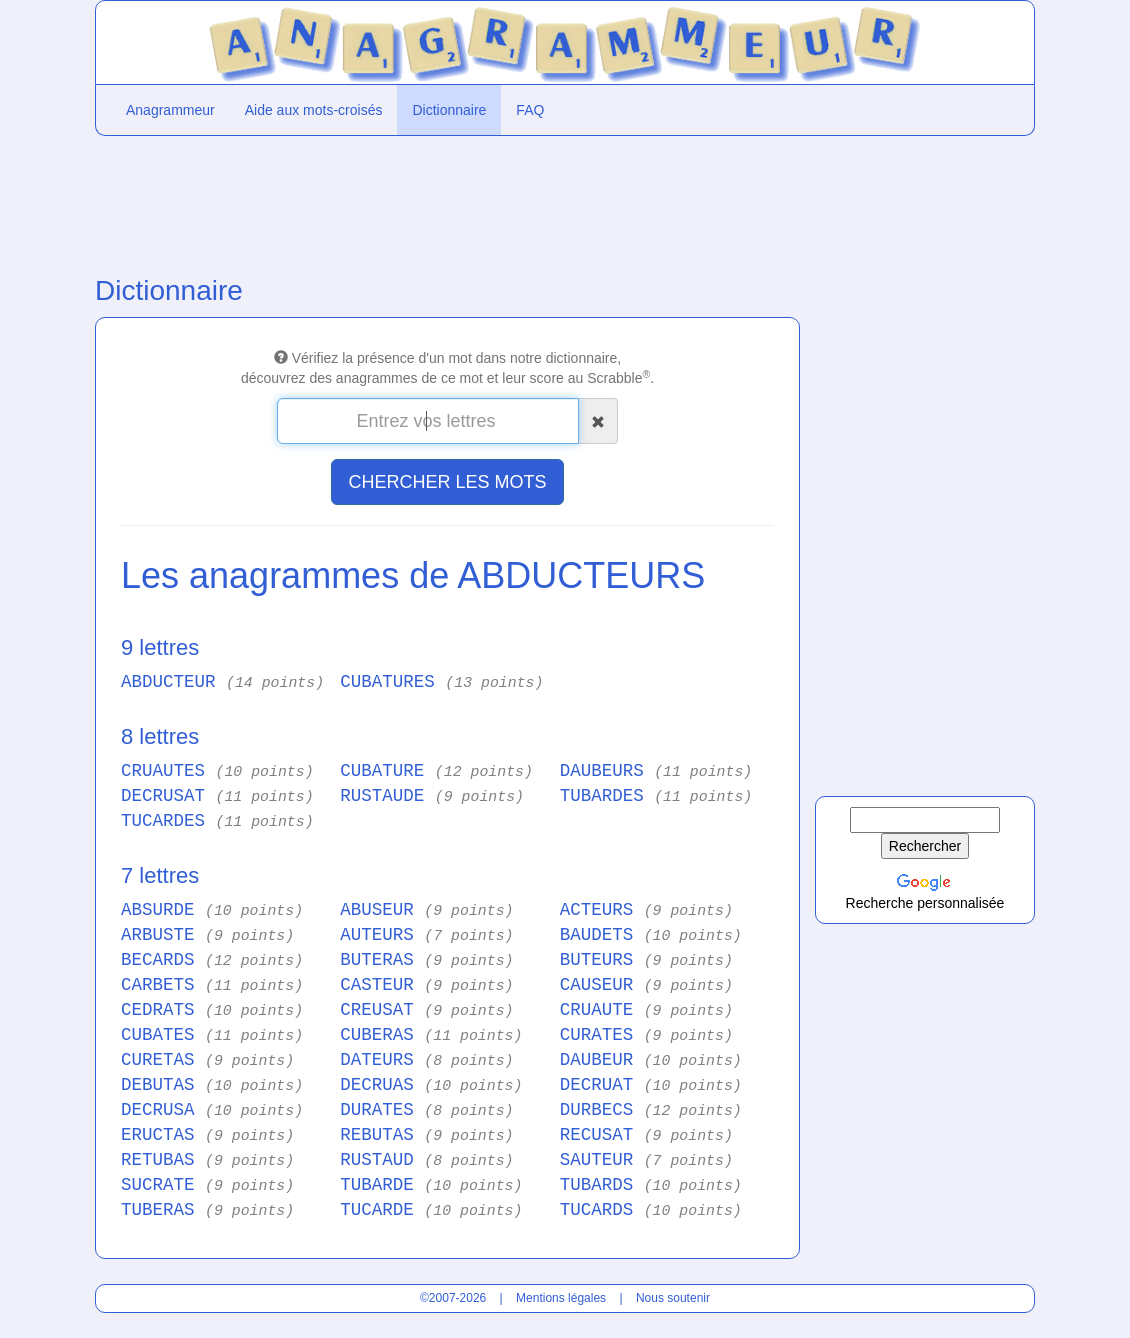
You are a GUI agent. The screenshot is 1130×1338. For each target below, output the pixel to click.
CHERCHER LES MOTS (447, 482)
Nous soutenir (673, 1298)
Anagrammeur (170, 110)
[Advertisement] (445, 201)
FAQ (530, 110)
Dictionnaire (449, 110)
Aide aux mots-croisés (314, 110)
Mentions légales (561, 1298)
